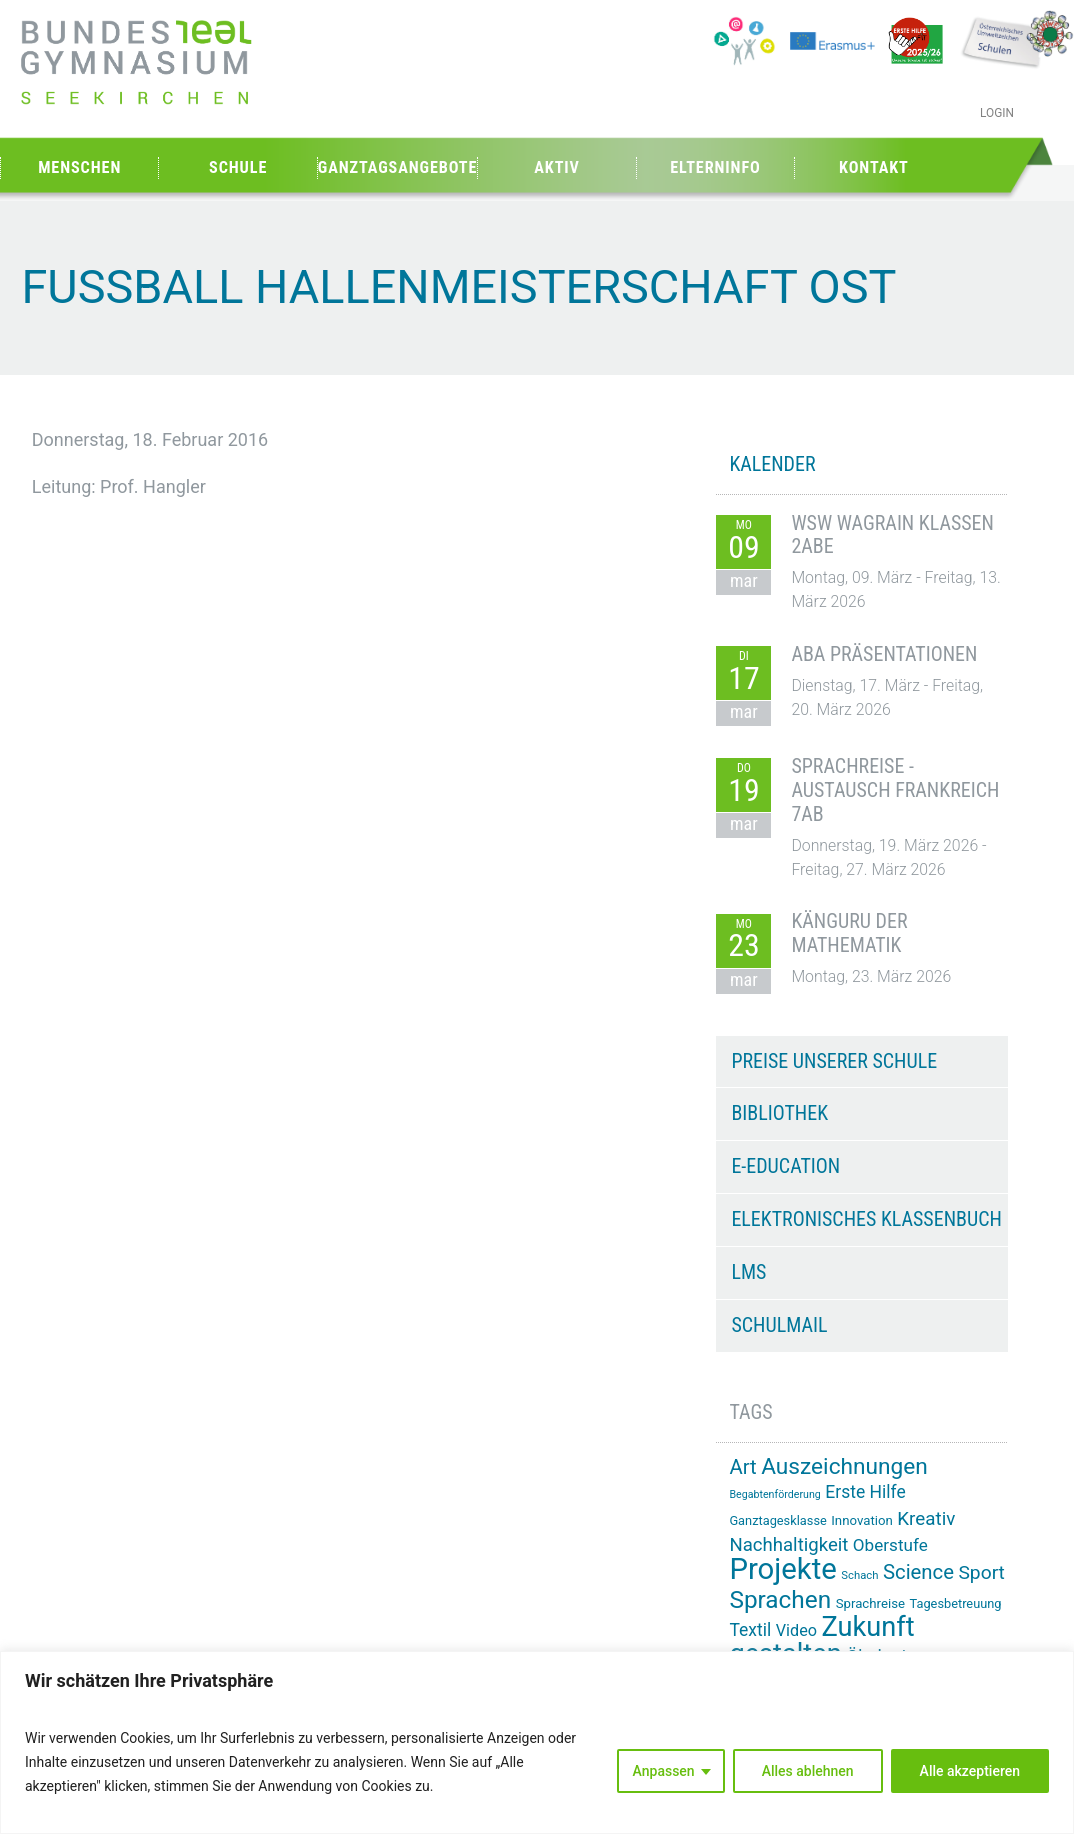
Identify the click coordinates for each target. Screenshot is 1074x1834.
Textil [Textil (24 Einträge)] (750, 1630)
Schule (238, 167)
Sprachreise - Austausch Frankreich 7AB (895, 790)
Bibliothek (779, 1113)
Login (997, 113)
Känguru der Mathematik (849, 933)
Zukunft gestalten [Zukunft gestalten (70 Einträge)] (821, 1640)
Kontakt (874, 167)
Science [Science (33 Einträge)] (918, 1572)
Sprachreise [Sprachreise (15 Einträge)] (870, 1603)
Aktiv (557, 167)
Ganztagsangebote (398, 167)
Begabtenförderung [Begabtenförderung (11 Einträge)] (774, 1494)
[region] (537, 1742)
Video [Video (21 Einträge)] (796, 1630)
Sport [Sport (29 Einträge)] (981, 1572)
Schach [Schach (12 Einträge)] (859, 1575)
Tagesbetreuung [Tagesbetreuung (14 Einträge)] (956, 1603)
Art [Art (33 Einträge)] (742, 1467)
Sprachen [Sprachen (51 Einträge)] (780, 1599)
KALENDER (772, 464)
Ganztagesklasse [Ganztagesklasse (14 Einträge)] (777, 1520)
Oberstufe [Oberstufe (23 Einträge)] (890, 1545)
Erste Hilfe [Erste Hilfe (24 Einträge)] (865, 1492)
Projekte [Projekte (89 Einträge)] (782, 1569)
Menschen (79, 167)
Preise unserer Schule (834, 1061)
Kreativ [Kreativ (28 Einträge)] (926, 1519)
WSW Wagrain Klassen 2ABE (892, 535)
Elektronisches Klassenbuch (866, 1219)
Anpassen (664, 1771)
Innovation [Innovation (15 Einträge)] (862, 1520)
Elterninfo (715, 167)
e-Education (785, 1166)
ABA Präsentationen (884, 654)
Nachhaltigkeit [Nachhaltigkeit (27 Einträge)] (788, 1545)
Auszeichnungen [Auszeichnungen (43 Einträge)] (844, 1466)
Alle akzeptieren (970, 1771)
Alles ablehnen (808, 1771)
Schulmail (779, 1325)
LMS (748, 1272)
